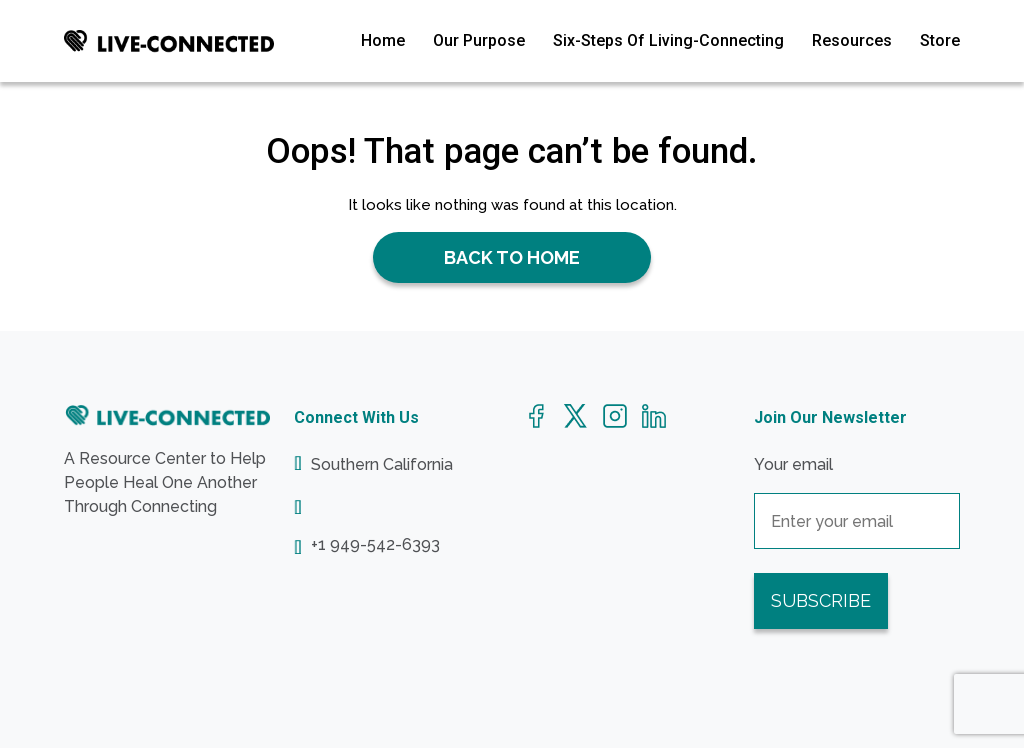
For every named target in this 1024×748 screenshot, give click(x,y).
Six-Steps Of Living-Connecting (668, 40)
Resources (852, 40)
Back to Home (512, 257)
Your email (857, 493)
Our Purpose (479, 40)
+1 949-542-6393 (375, 545)
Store (940, 40)
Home (383, 40)
